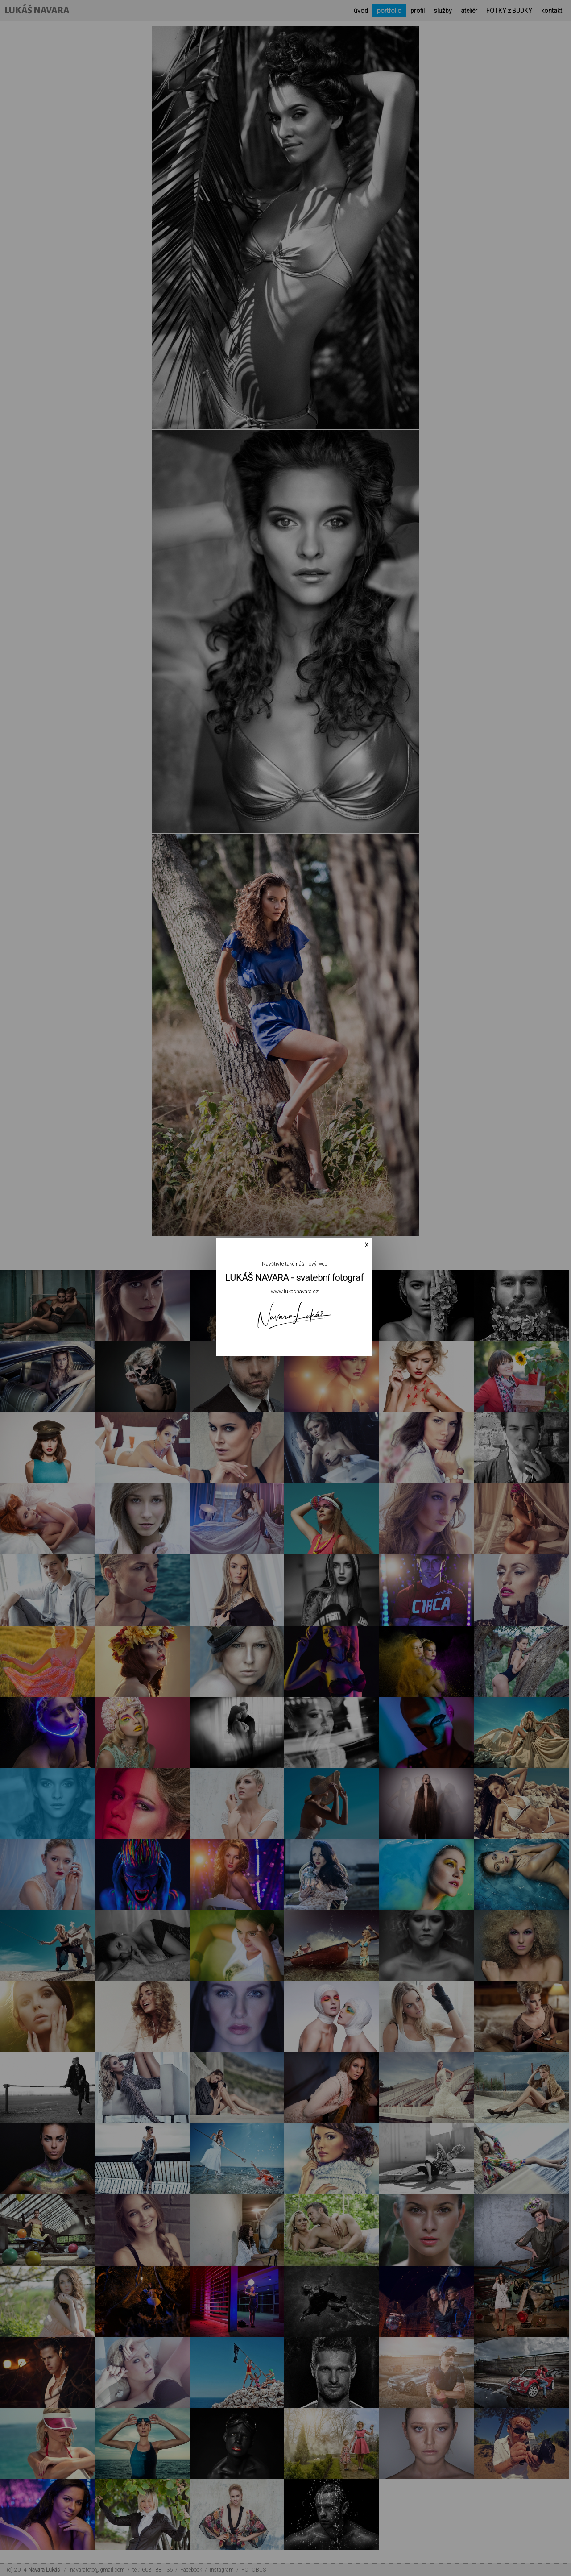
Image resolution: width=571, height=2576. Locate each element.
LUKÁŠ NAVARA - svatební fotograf (294, 1277)
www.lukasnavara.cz (295, 1291)
